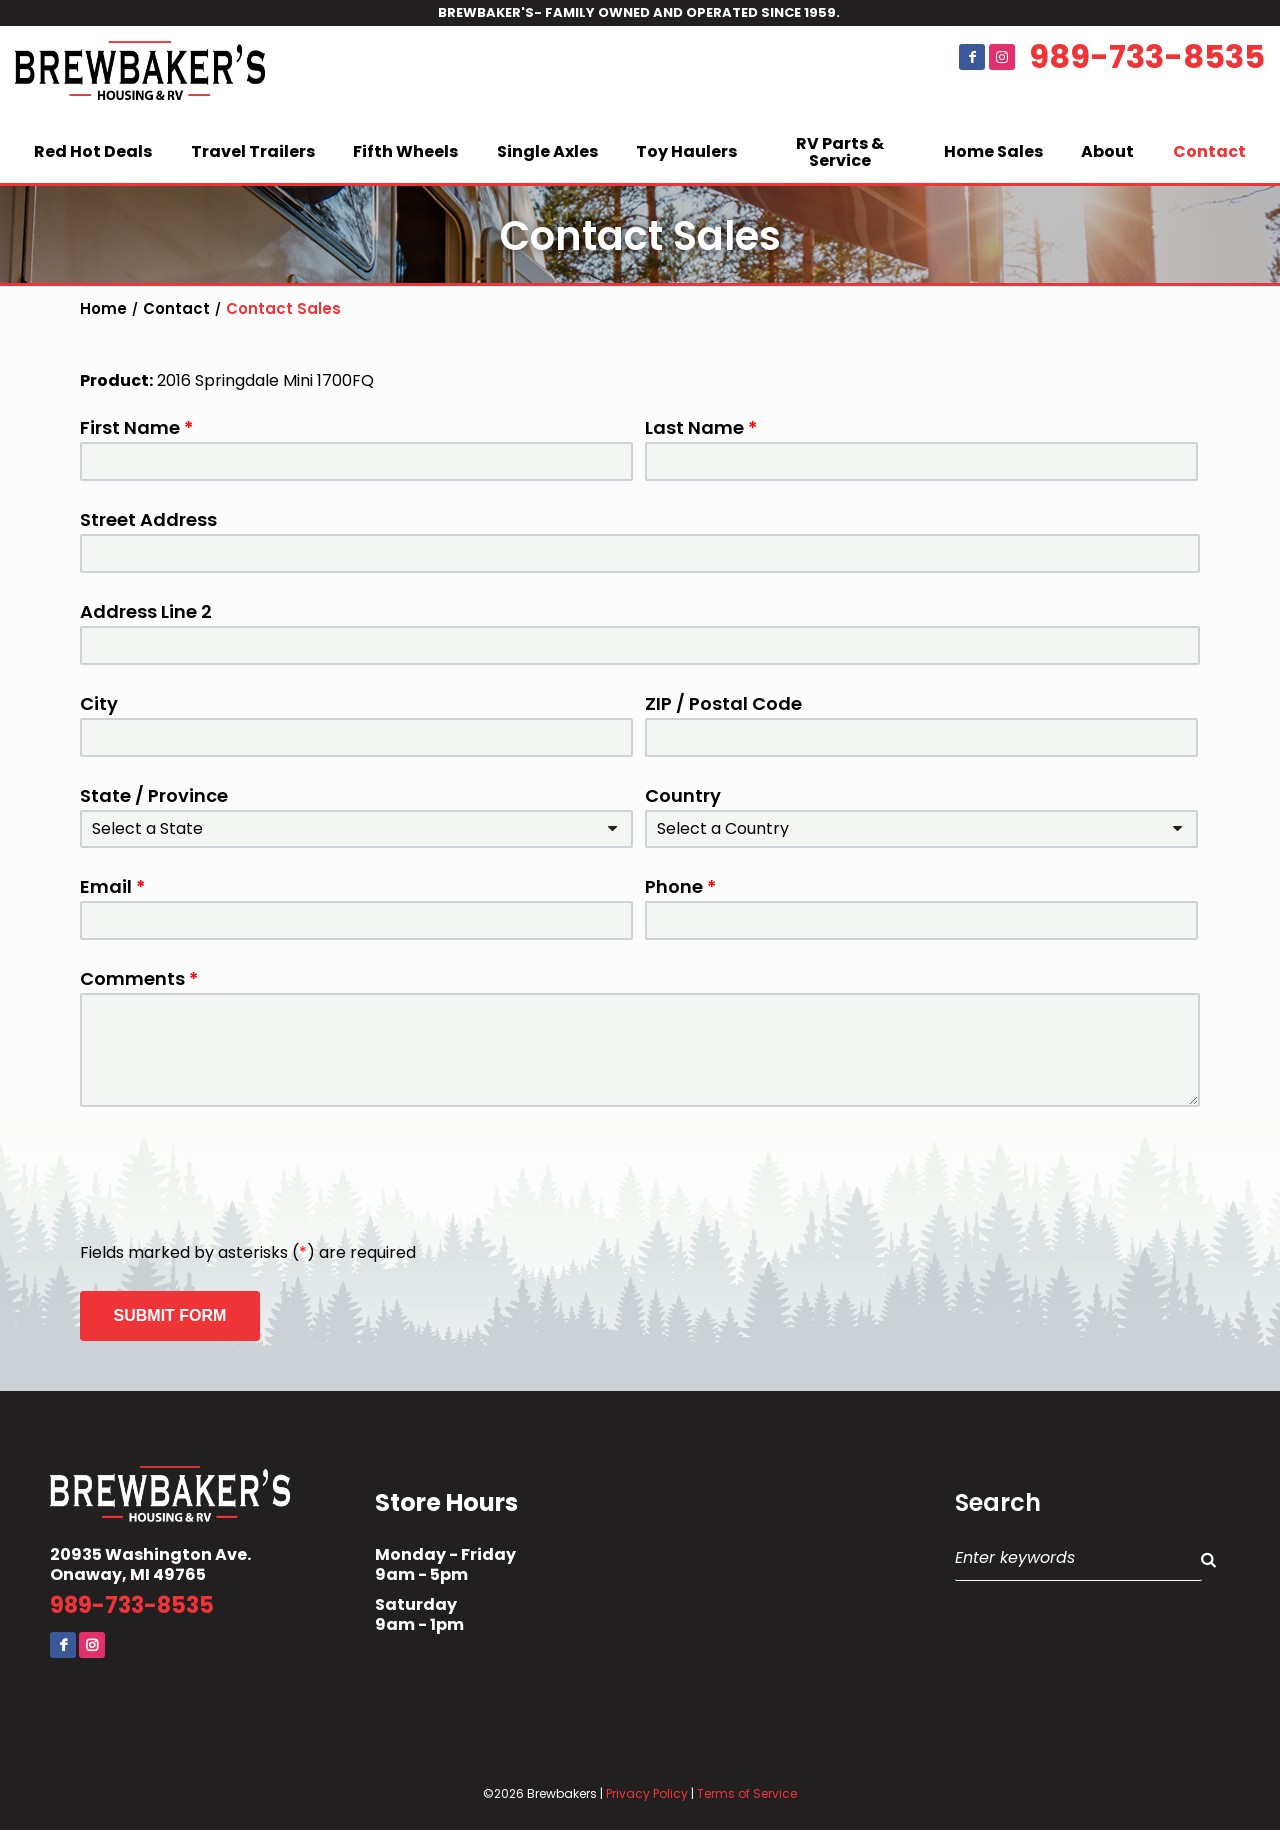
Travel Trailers (253, 151)
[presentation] (232, 1176)
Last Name (701, 428)
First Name (136, 428)
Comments (139, 979)
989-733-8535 (1147, 57)
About (1107, 151)
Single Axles (547, 151)
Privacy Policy (647, 1793)
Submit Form (170, 1315)
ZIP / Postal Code (723, 704)
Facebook (972, 57)
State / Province (154, 796)
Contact (1209, 151)
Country (683, 796)
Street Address (148, 520)
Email (112, 887)
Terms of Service (747, 1793)
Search (998, 1503)
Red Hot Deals (93, 151)
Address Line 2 (146, 612)
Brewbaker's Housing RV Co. (140, 74)
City (99, 704)
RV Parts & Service (840, 152)
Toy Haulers (686, 151)
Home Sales (993, 151)
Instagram (1002, 57)
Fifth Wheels (405, 151)
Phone (680, 887)
